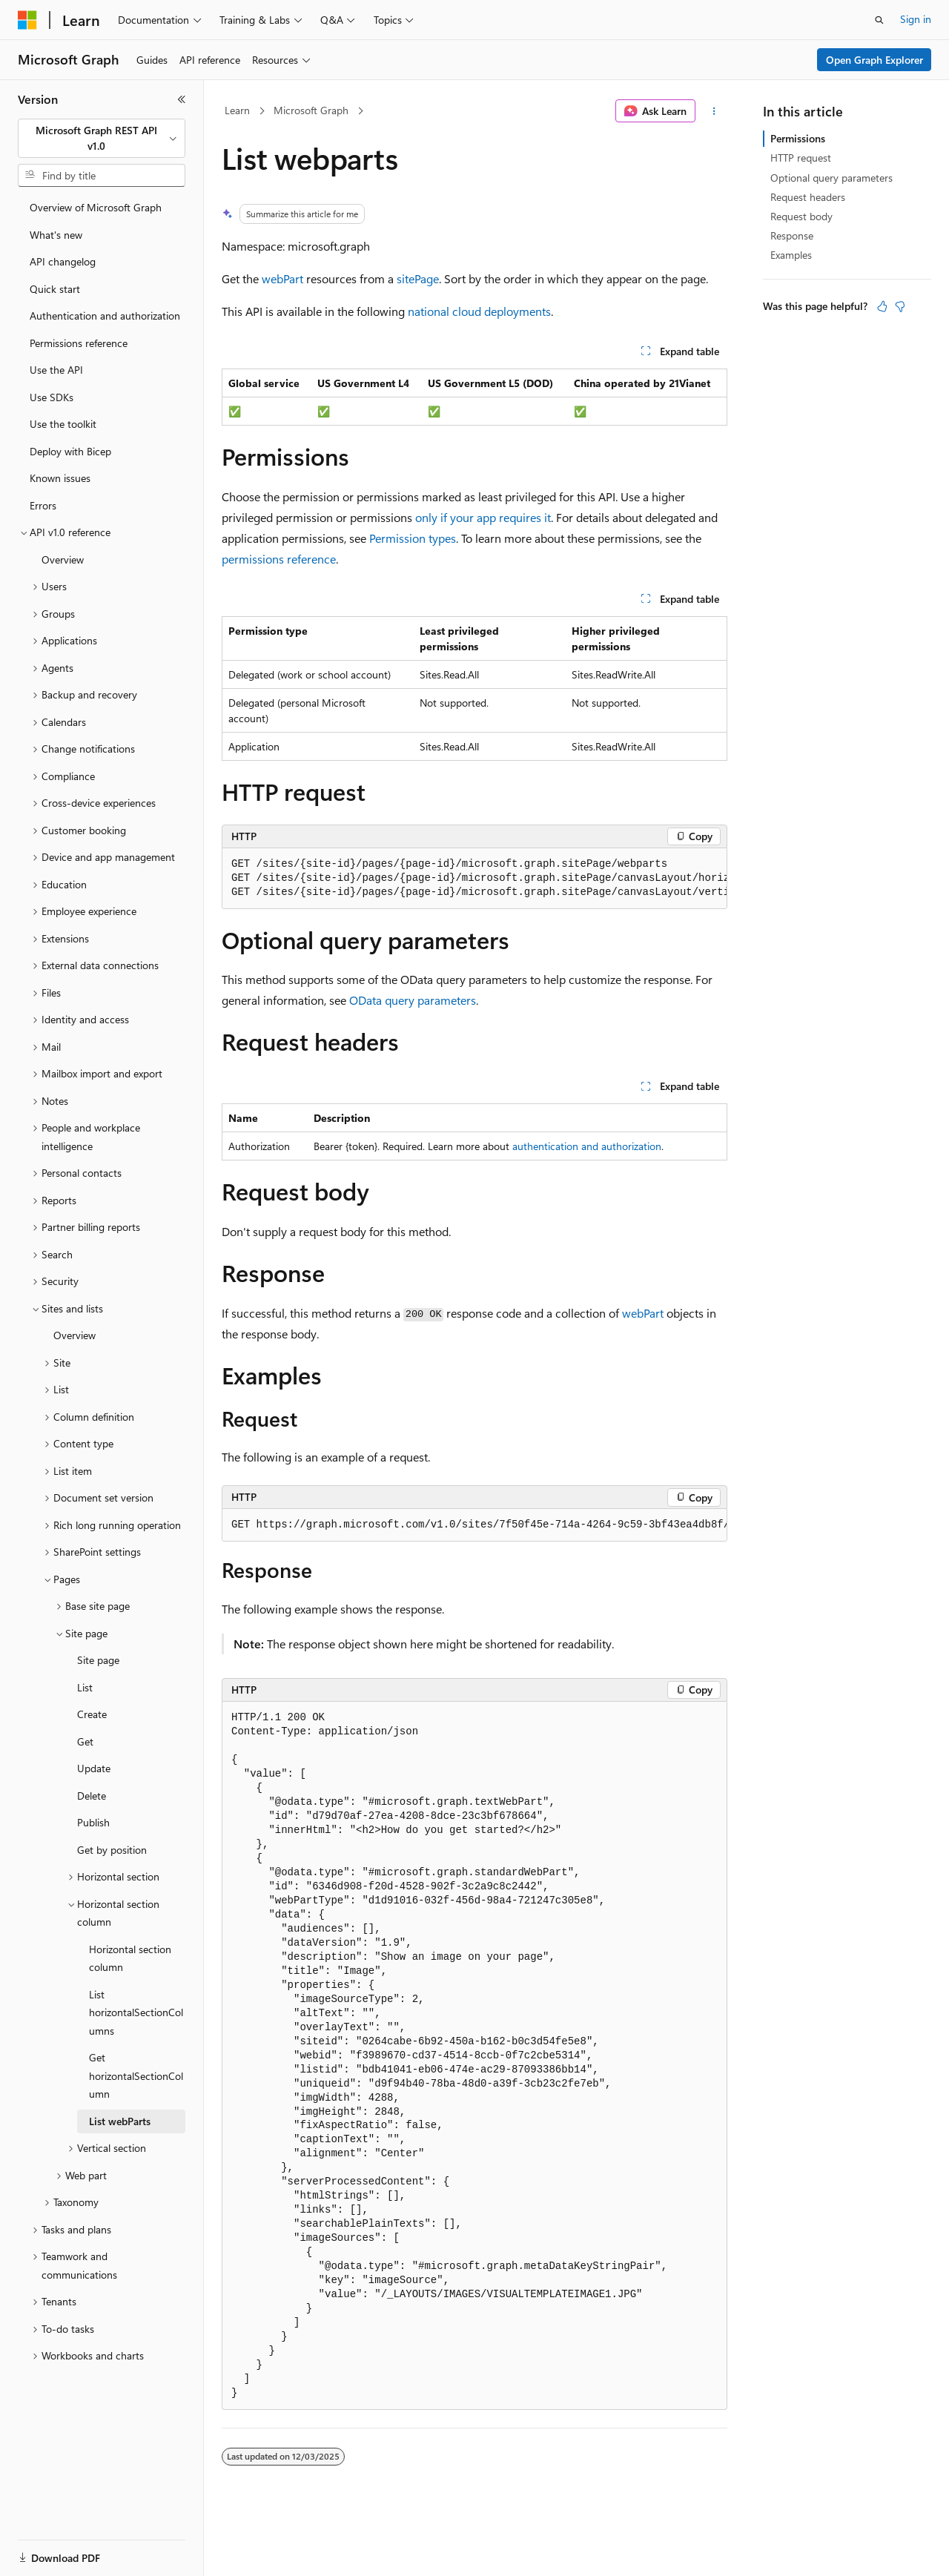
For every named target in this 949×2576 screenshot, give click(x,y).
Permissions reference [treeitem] (79, 343)
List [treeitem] (85, 1687)
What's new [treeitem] (56, 235)
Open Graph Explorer (874, 60)
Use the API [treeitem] (56, 370)
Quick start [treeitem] (55, 289)
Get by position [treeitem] (112, 1850)
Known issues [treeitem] (60, 478)
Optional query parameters (831, 178)
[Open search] (879, 20)
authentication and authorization (586, 1146)
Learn (237, 110)
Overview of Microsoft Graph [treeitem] (96, 207)
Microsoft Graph (311, 110)
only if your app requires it (483, 517)
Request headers (807, 197)
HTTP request (800, 158)
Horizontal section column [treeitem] (130, 1958)
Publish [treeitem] (93, 1822)
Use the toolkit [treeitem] (63, 424)
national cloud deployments (479, 311)
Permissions (797, 138)
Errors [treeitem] (43, 505)
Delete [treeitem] (91, 1796)
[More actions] (714, 111)
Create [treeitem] (92, 1714)
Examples (791, 255)
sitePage (418, 278)
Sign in (915, 19)
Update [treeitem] (93, 1768)
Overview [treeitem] (63, 559)
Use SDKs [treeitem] (51, 397)
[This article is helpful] (882, 306)
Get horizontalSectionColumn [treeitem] (136, 2075)
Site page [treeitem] (98, 1660)
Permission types (412, 538)
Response (791, 235)
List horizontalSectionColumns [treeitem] (136, 2012)
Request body (801, 216)
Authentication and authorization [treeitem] (105, 315)
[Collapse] (181, 99)
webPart (282, 278)
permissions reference (279, 559)
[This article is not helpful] (900, 306)
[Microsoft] (27, 20)
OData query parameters (412, 1000)
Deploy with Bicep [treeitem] (70, 451)
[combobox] (101, 138)
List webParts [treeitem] (120, 2121)
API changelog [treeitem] (63, 261)
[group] (474, 878)
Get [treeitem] (85, 1741)
